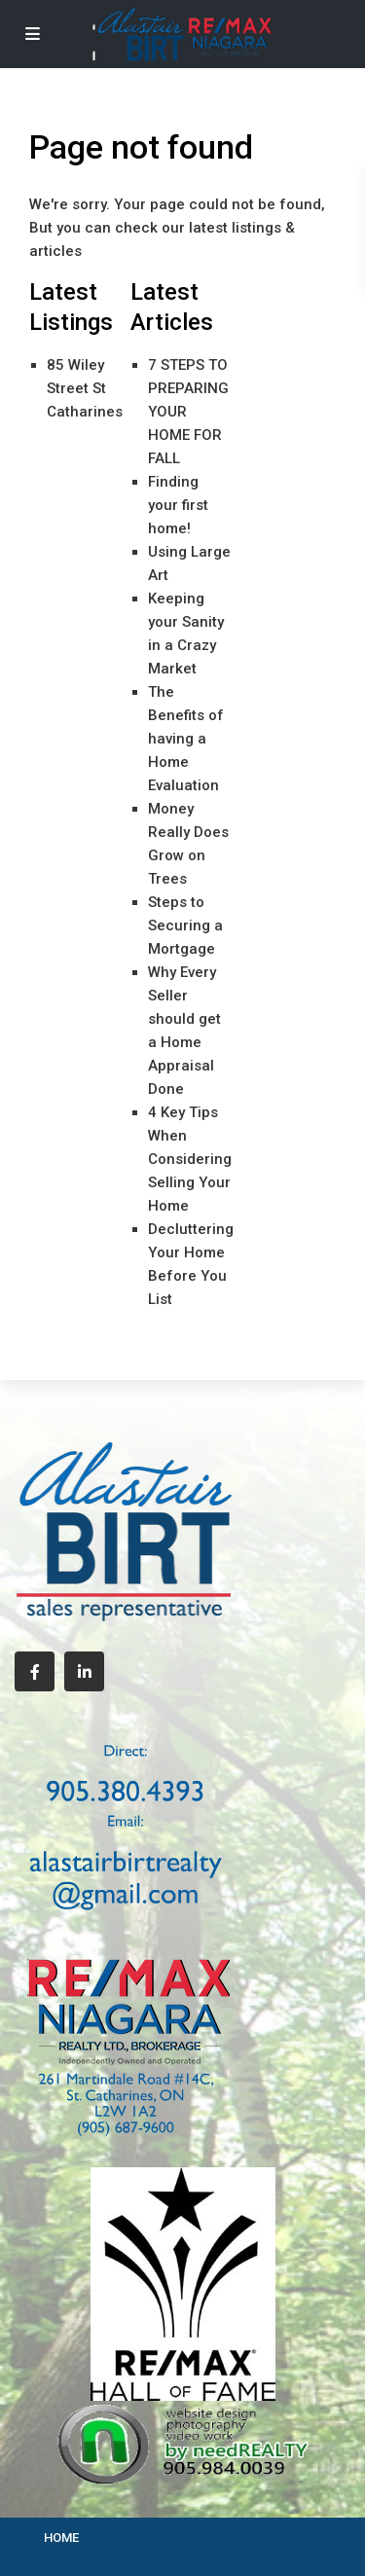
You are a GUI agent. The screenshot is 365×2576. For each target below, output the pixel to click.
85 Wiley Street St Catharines (85, 388)
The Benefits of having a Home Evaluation (186, 738)
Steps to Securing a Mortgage (185, 925)
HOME (61, 2537)
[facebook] (35, 1671)
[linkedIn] (84, 1671)
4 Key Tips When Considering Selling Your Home (190, 1159)
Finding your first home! (178, 505)
